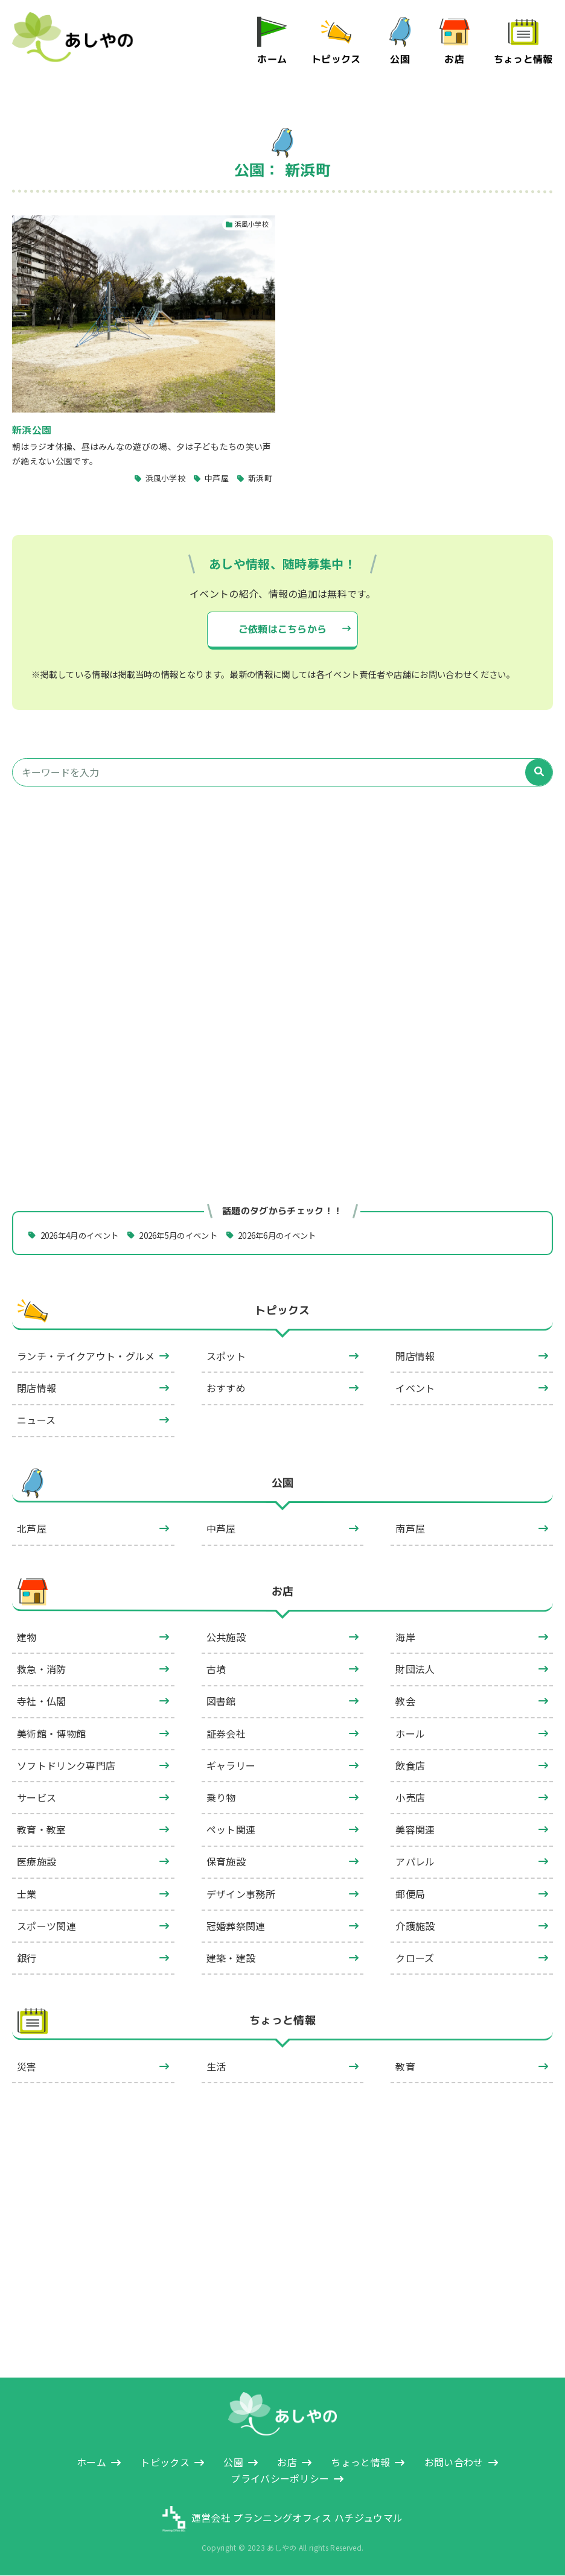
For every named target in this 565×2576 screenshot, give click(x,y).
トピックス (336, 59)
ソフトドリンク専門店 (66, 1766)
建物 (27, 1637)
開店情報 (415, 1356)
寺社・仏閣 (41, 1701)
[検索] (538, 772)
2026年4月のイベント (83, 1235)
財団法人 (415, 1669)
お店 (455, 59)
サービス (36, 1798)
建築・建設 (231, 1958)
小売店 (410, 1798)
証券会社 (226, 1734)
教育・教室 (41, 1830)
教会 (405, 1701)
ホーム (272, 59)
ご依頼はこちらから (282, 629)
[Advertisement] (282, 910)
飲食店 (410, 1766)
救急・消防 (41, 1669)
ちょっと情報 (523, 59)
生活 (216, 2067)
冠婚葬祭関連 (236, 1926)
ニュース (36, 1421)
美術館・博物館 (51, 1734)
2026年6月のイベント (295, 1235)
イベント (415, 1388)
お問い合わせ (454, 2462)
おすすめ (226, 1388)
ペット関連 (231, 1830)
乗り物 (221, 1798)
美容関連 (415, 1830)
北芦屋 (31, 1529)
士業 (27, 1894)
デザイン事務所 (240, 1894)
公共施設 (226, 1637)
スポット (226, 1356)
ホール (410, 1734)
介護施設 (415, 1926)
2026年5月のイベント (189, 1235)
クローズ (414, 1958)
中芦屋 (217, 478)
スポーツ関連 (46, 1926)
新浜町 (260, 478)
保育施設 (226, 1862)
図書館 (221, 1701)
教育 (405, 2067)
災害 (27, 2067)
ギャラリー (231, 1766)
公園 (400, 59)
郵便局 (410, 1894)
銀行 (27, 1958)
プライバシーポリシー (280, 2479)
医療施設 (36, 1862)
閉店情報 (36, 1388)
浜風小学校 (165, 478)
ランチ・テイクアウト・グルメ (86, 1356)
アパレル (415, 1862)
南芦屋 (410, 1529)
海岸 (405, 1637)
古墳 (216, 1669)
